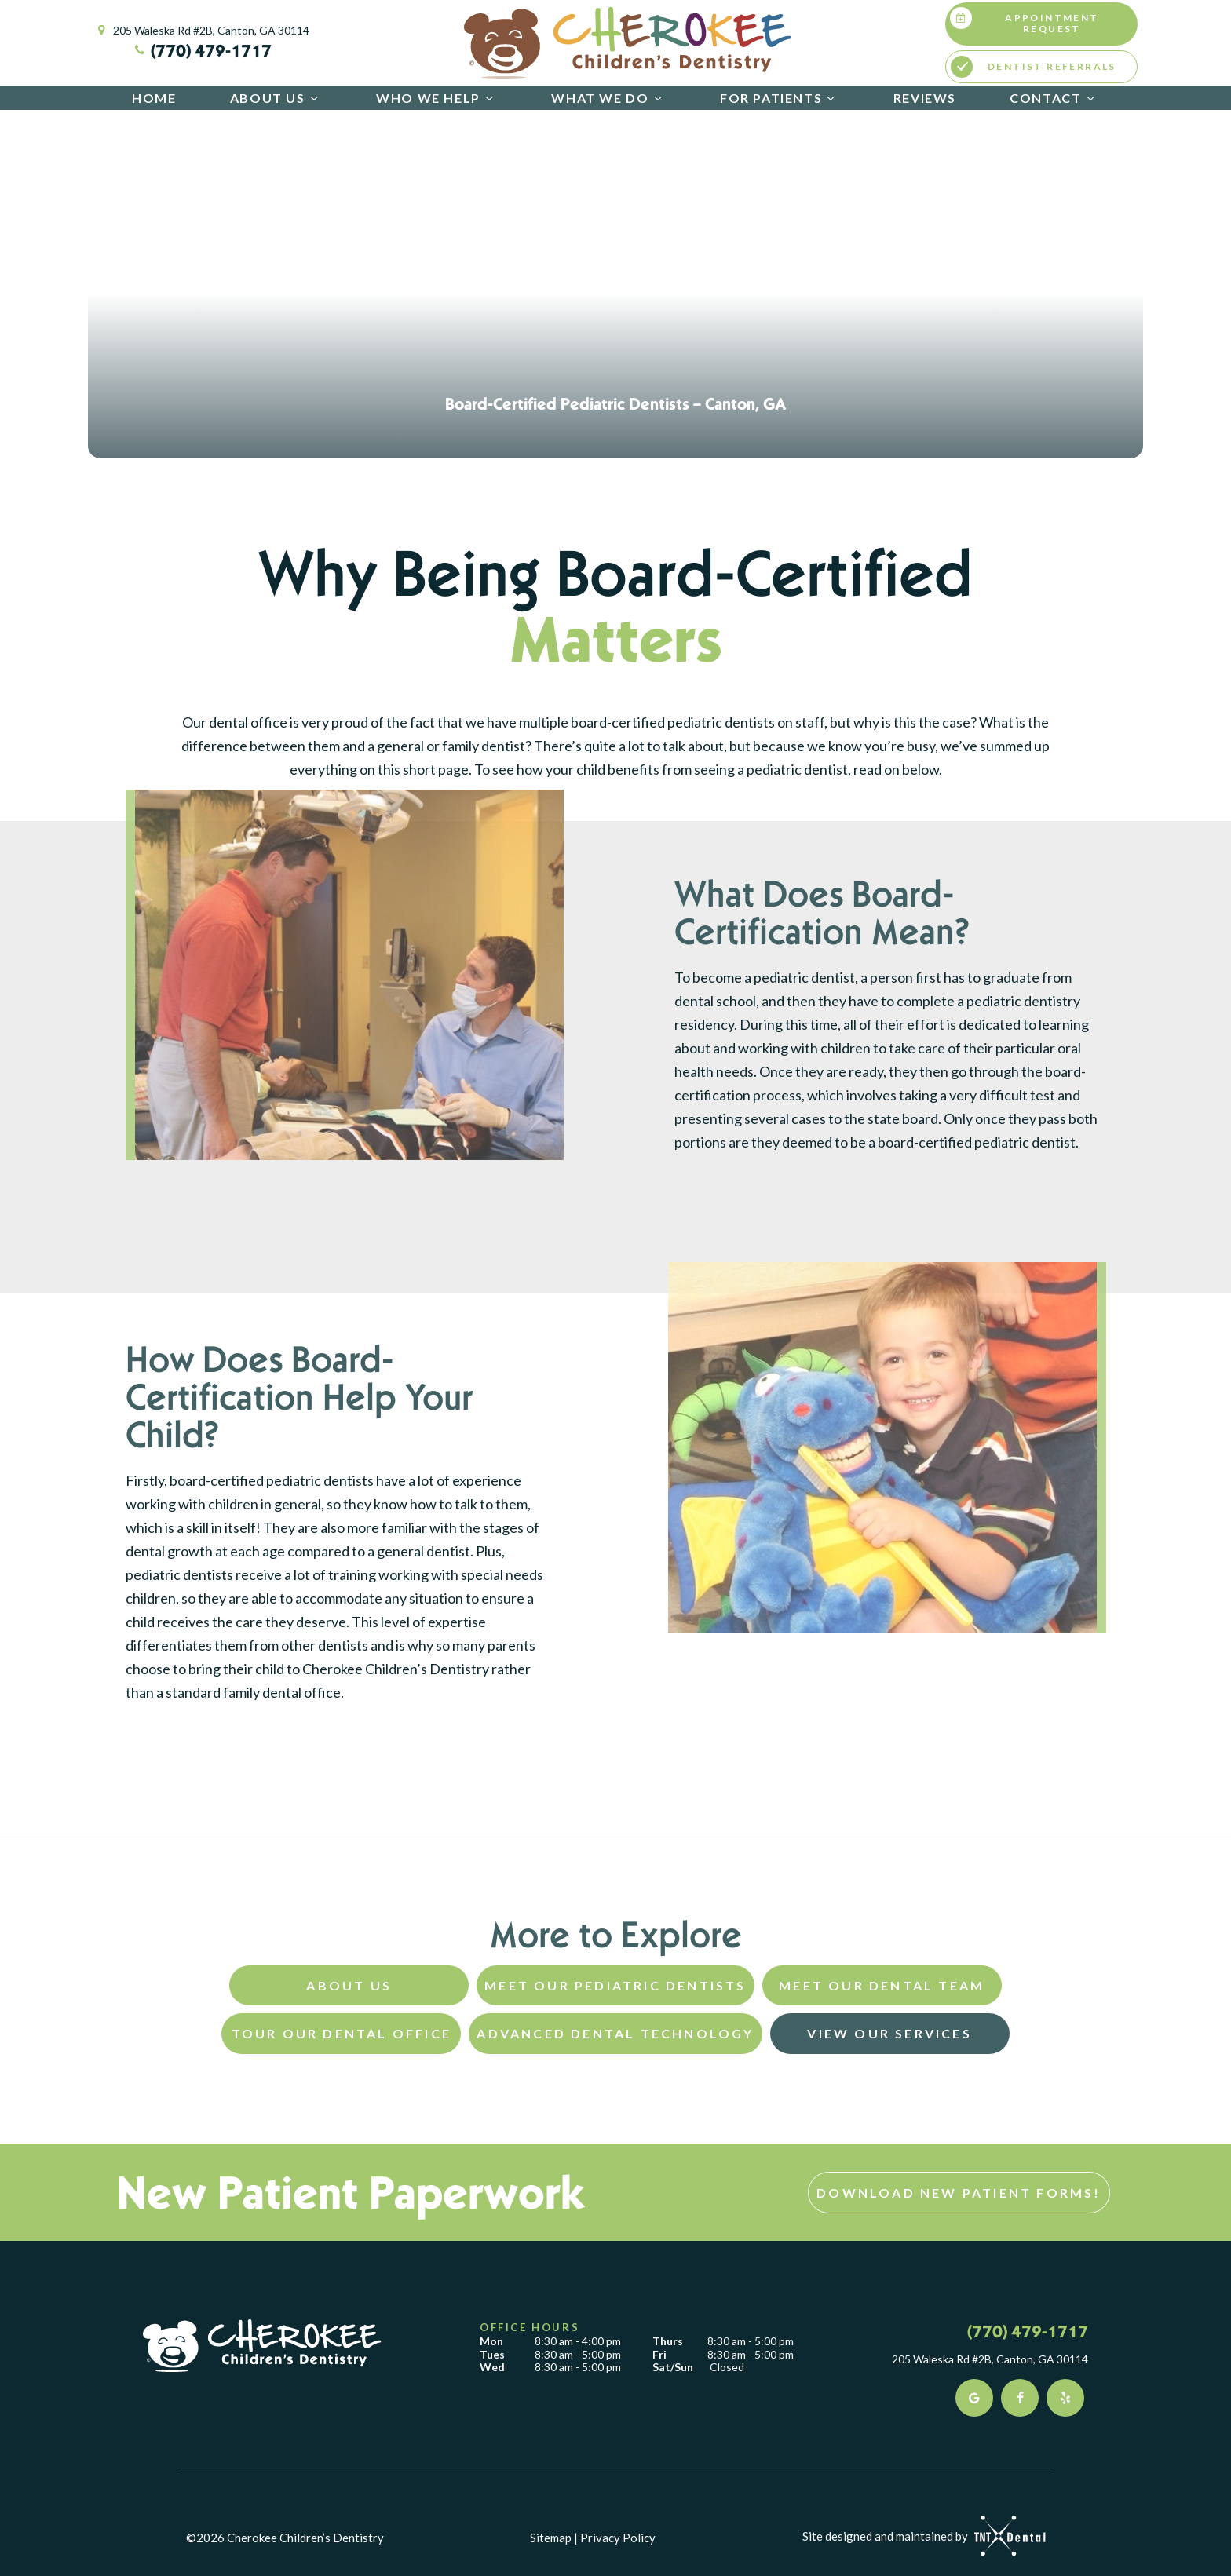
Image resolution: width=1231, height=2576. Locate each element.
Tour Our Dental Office (341, 2033)
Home (154, 97)
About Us (276, 97)
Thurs (667, 2341)
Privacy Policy (618, 2537)
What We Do (608, 97)
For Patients (780, 97)
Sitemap (551, 2537)
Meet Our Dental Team (881, 1985)
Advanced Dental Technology (615, 2033)
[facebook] (1020, 2398)
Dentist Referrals (1033, 67)
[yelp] (1065, 2398)
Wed (492, 2367)
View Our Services (889, 2033)
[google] (974, 2398)
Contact (1054, 97)
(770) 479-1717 (201, 50)
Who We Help (437, 97)
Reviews (924, 97)
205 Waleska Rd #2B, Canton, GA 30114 (201, 30)
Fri (659, 2354)
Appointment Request (1024, 21)
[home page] (627, 43)
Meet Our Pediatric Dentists (615, 1985)
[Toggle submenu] (314, 97)
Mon (491, 2341)
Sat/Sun (672, 2367)
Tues (492, 2354)
